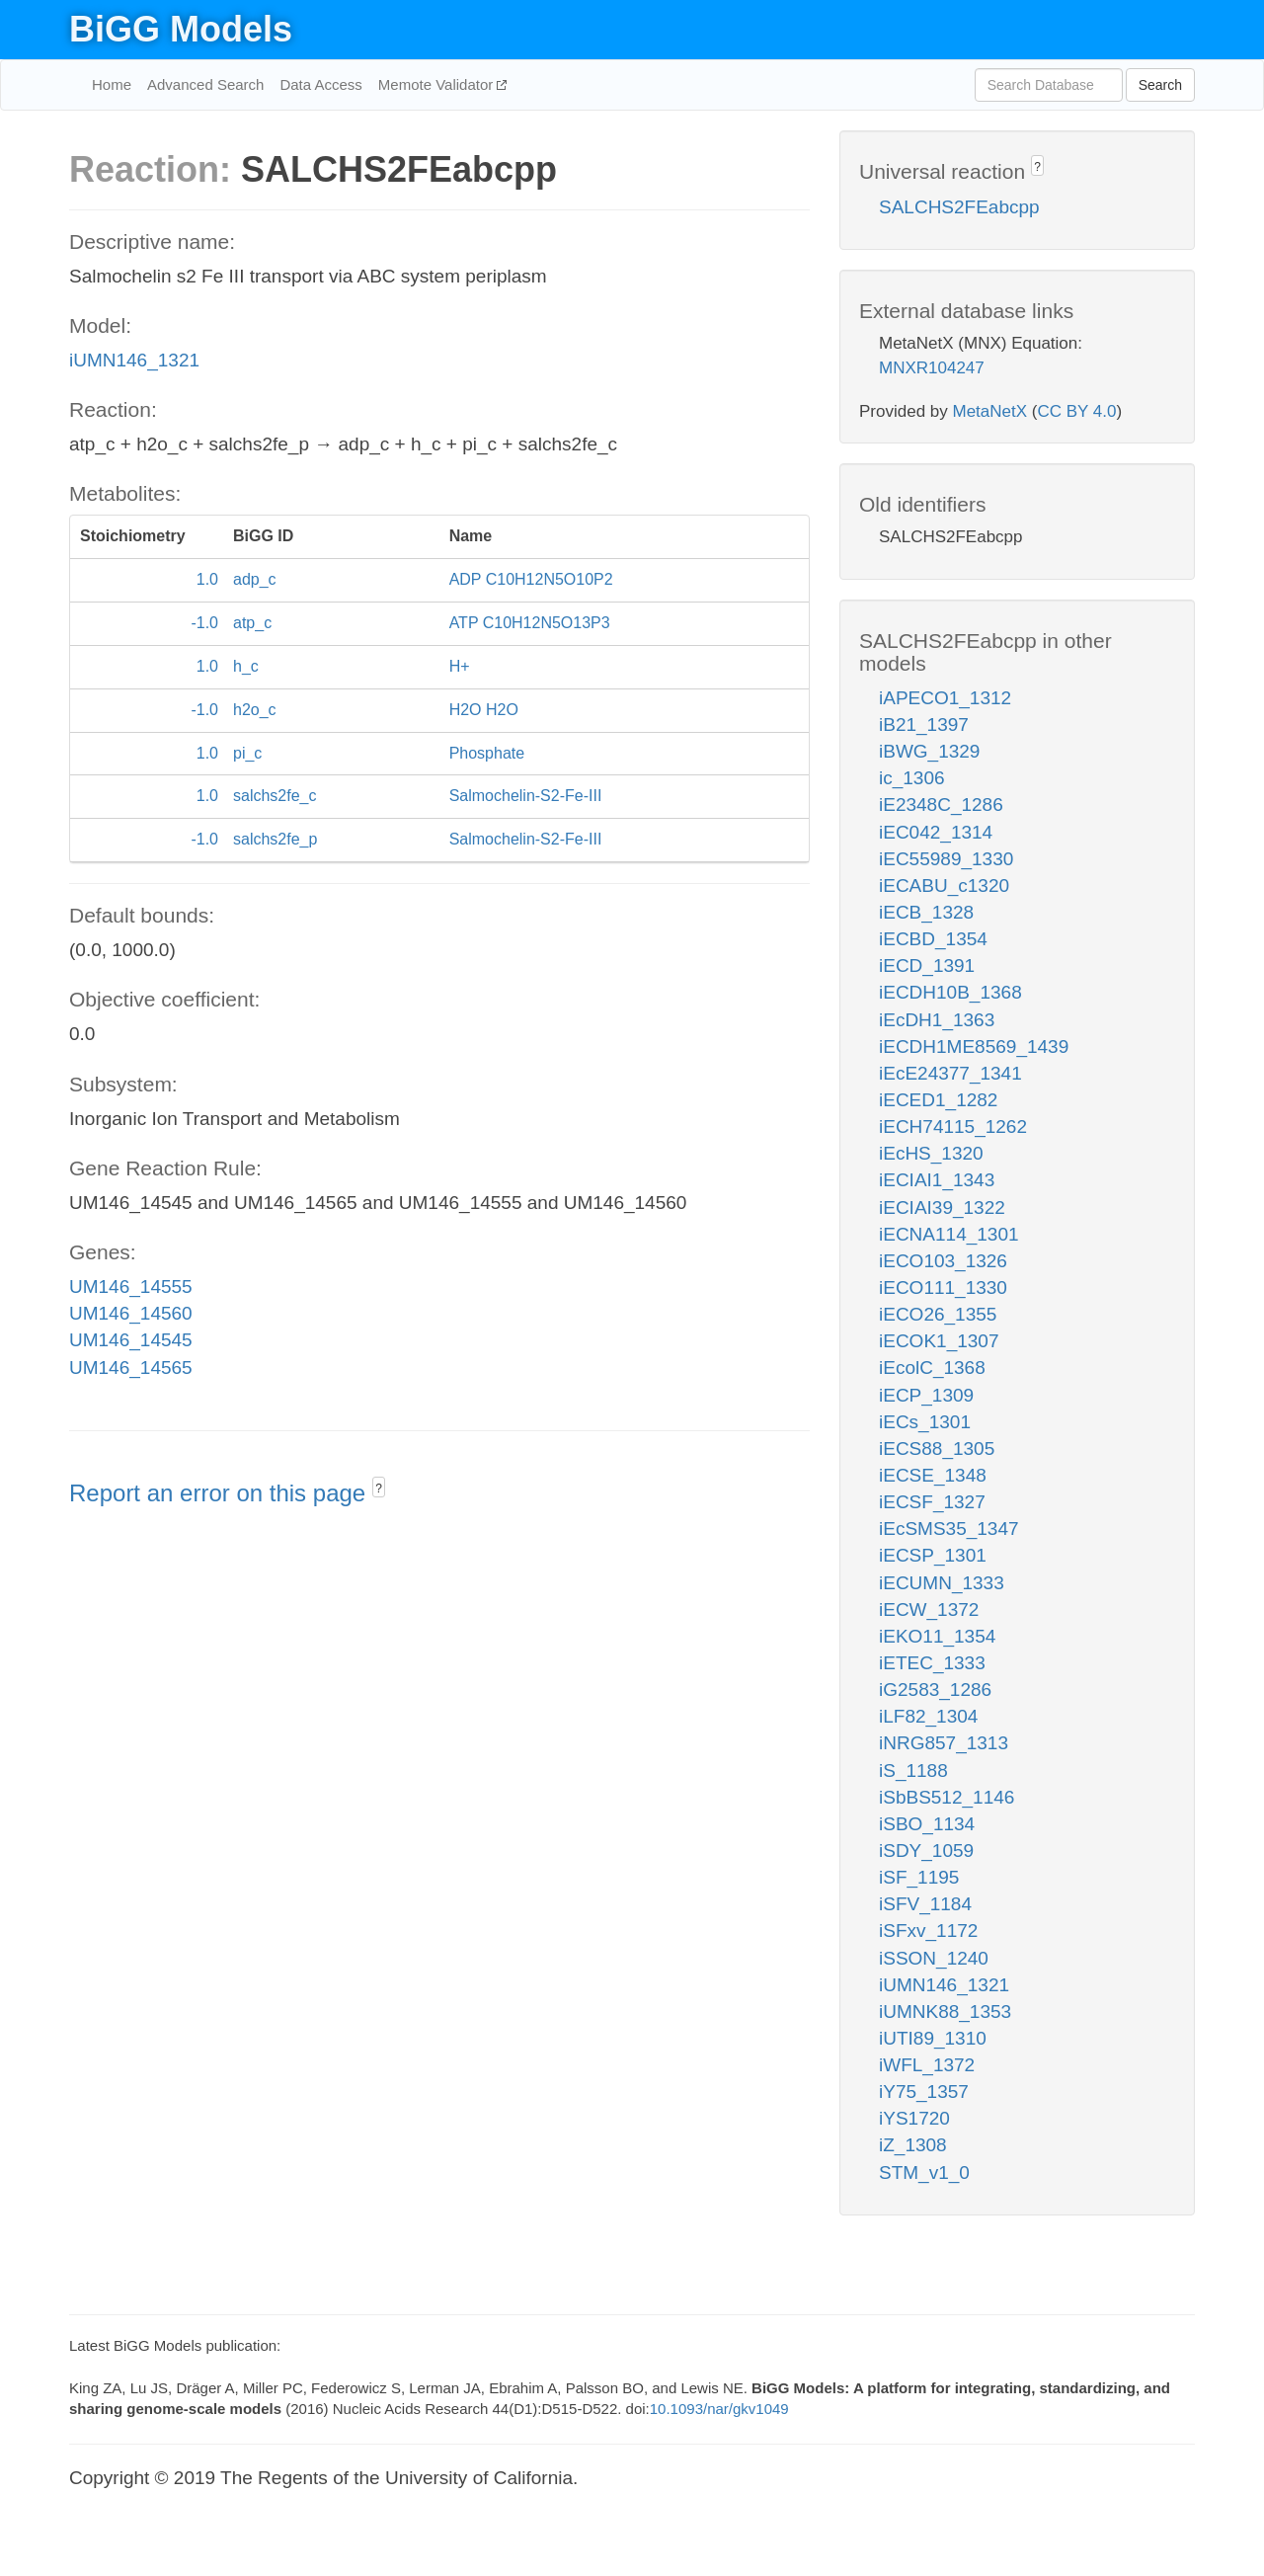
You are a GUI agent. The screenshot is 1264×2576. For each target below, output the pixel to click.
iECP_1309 (926, 1395)
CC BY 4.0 (1076, 411)
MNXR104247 (932, 368)
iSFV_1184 (925, 1903)
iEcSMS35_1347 (949, 1528)
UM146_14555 (131, 1286)
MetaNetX (990, 411)
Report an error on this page (220, 1493)
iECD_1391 (927, 965)
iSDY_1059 (926, 1850)
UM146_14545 (131, 1339)
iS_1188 (913, 1770)
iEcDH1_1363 (936, 1019)
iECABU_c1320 (944, 885)
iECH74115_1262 (953, 1126)
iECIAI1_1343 (936, 1179)
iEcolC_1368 (932, 1367)
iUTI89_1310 (933, 2038)
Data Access (320, 84)
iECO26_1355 (937, 1314)
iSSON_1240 (933, 1958)
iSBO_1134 (927, 1823)
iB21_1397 (924, 724)
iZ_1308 (913, 2144)
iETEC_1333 (932, 1662)
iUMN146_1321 (134, 360)
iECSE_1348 (933, 1475)
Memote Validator (438, 84)
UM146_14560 (131, 1313)
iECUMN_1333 (941, 1582)
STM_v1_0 (924, 2172)
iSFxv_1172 (928, 1930)
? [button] (378, 1488)
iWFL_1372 (927, 2064)
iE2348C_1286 (941, 804)
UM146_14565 (131, 1367)
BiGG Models (180, 29)
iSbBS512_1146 (946, 1797)
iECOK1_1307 (938, 1340)
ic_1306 (912, 777)
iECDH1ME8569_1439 (973, 1046)
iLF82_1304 (928, 1716)
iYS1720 (914, 2118)
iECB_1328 (926, 912)
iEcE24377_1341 (950, 1073)
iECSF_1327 (932, 1501)
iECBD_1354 (933, 938)
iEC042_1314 (935, 832)
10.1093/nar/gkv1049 (719, 2408)
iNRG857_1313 (943, 1742)
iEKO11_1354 (937, 1636)
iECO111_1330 (943, 1287)
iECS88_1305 (936, 1448)
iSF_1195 (919, 1877)
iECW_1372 (929, 1609)
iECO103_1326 (943, 1260)
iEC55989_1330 (946, 858)
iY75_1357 (924, 2091)
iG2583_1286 (935, 1689)
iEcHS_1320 (931, 1153)
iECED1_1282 (938, 1099)
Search (1160, 85)
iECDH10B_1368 (950, 992)
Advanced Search (205, 84)
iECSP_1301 (933, 1555)
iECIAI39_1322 (942, 1207)
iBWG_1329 (929, 751)
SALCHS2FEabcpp (959, 207)
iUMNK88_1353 (945, 2011)
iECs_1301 (925, 1421)
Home (111, 84)
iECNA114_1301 (949, 1234)
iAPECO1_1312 (945, 697)
